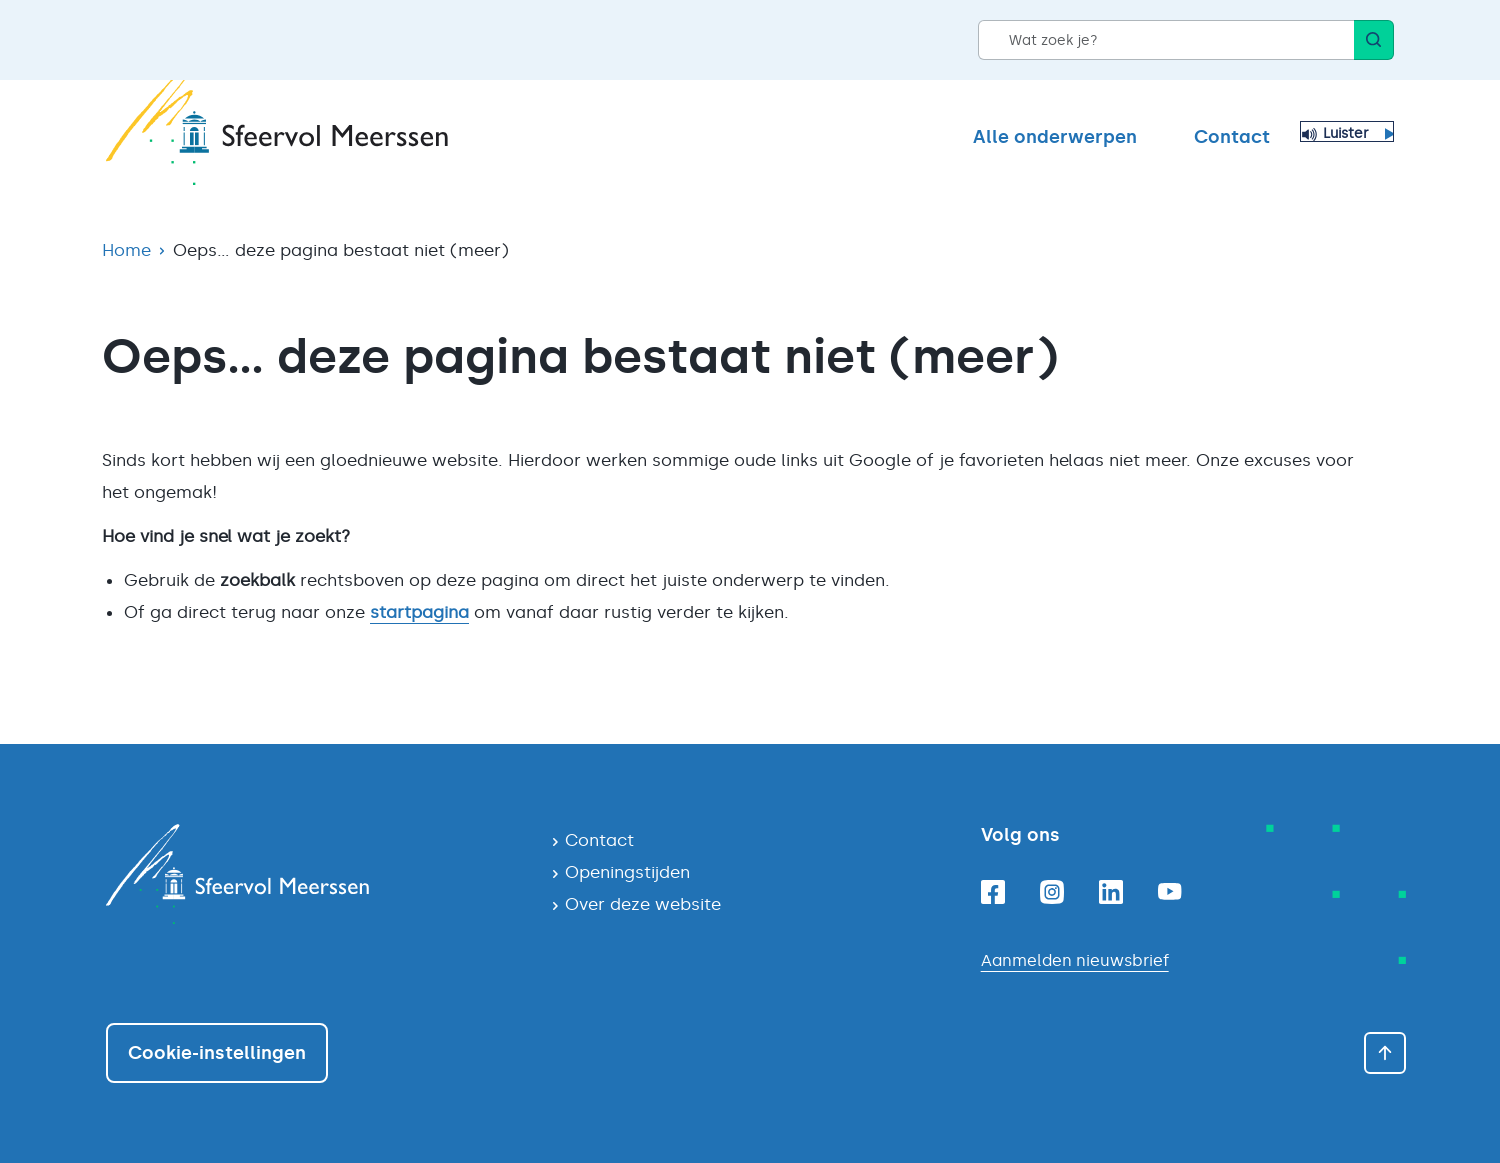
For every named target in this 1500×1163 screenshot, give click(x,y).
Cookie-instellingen (217, 1053)
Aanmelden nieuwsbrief (1075, 960)
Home (126, 250)
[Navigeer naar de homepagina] (312, 874)
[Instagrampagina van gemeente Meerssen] (1052, 892)
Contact (1232, 137)
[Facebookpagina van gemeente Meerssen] (993, 892)
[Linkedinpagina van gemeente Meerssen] (1111, 892)
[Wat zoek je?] (1166, 40)
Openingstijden (627, 872)
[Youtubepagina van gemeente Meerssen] (1170, 891)
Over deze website (643, 904)
